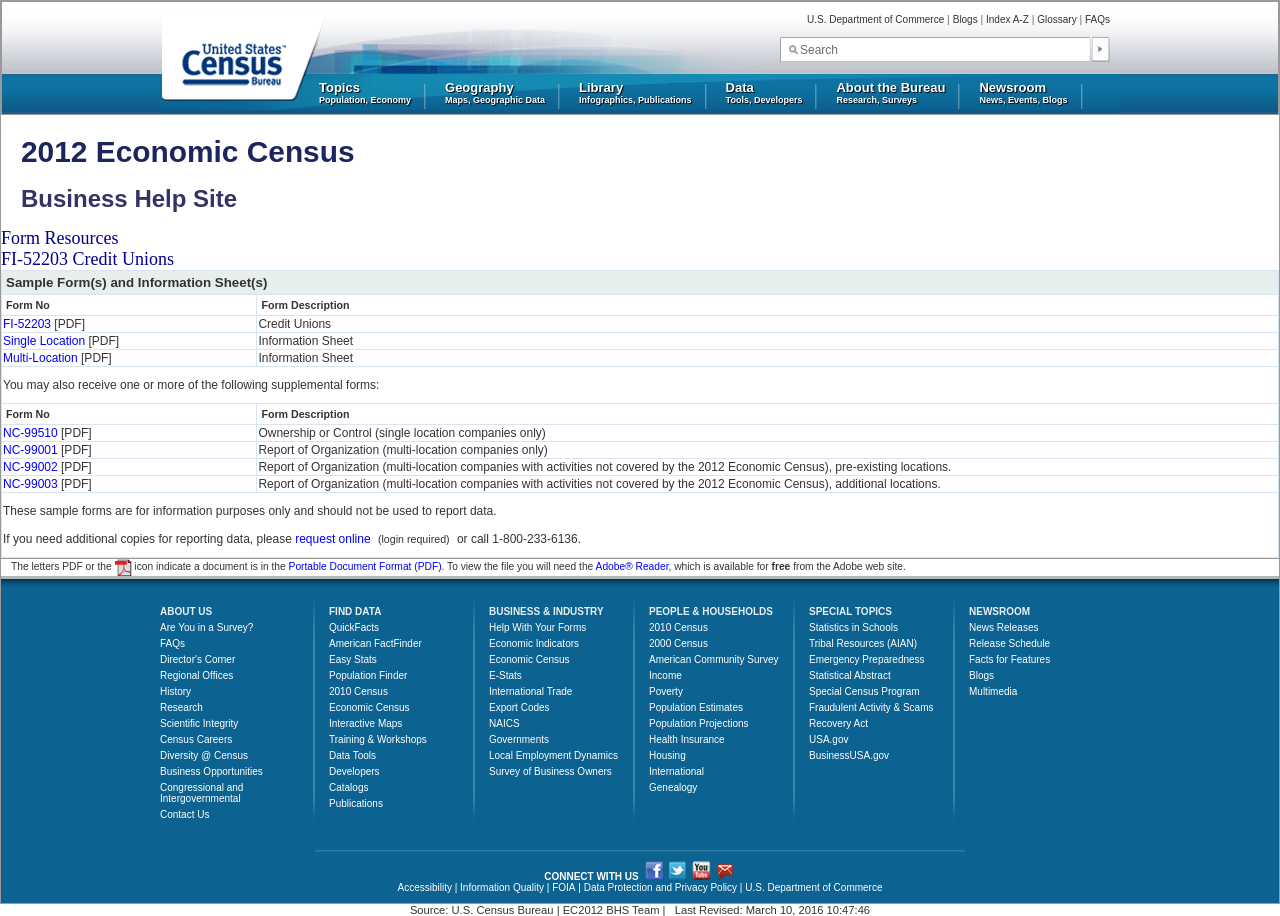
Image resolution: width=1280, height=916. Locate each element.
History (175, 691)
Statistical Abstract (850, 675)
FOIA (563, 887)
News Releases (1003, 627)
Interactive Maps (365, 723)
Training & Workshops (378, 739)
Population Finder (368, 675)
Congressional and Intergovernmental (201, 793)
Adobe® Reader (632, 566)
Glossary (1056, 19)
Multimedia (993, 691)
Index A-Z (1007, 19)
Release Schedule (1009, 643)
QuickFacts (354, 627)
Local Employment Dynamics (553, 755)
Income (665, 675)
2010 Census (358, 691)
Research (181, 707)
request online (332, 539)
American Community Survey (713, 659)
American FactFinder (375, 643)
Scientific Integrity (199, 723)
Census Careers (196, 739)
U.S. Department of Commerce (875, 19)
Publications (356, 803)
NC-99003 (30, 484)
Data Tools (352, 755)
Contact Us (184, 814)
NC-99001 (30, 450)
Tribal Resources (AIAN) (863, 643)
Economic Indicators (534, 643)
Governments (519, 739)
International (676, 771)
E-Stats (505, 675)
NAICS (504, 723)
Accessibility (424, 887)
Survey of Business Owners (550, 771)
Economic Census (369, 707)
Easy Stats (353, 659)
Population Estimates (696, 707)
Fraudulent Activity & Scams (871, 707)
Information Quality (502, 887)
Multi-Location (40, 358)
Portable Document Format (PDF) (365, 566)
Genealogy (673, 787)
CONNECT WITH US (591, 876)
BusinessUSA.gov (849, 755)
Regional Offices (196, 675)
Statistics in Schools (853, 627)
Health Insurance (687, 739)
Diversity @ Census (204, 755)
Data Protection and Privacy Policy (660, 887)
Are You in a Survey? (206, 627)
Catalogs (348, 787)
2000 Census (678, 643)
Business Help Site (129, 198)
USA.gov (828, 739)
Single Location (44, 341)
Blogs (965, 19)
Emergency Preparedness (867, 659)
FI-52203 (27, 324)
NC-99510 (30, 433)
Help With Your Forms (537, 627)
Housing (667, 755)
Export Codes (519, 707)
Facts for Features (1009, 659)
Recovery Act (838, 723)
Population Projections (699, 723)
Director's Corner (197, 659)
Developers (354, 771)
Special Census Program (864, 691)
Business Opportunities (211, 771)
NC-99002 (30, 467)
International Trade (530, 691)
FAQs (1097, 19)
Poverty (666, 691)
